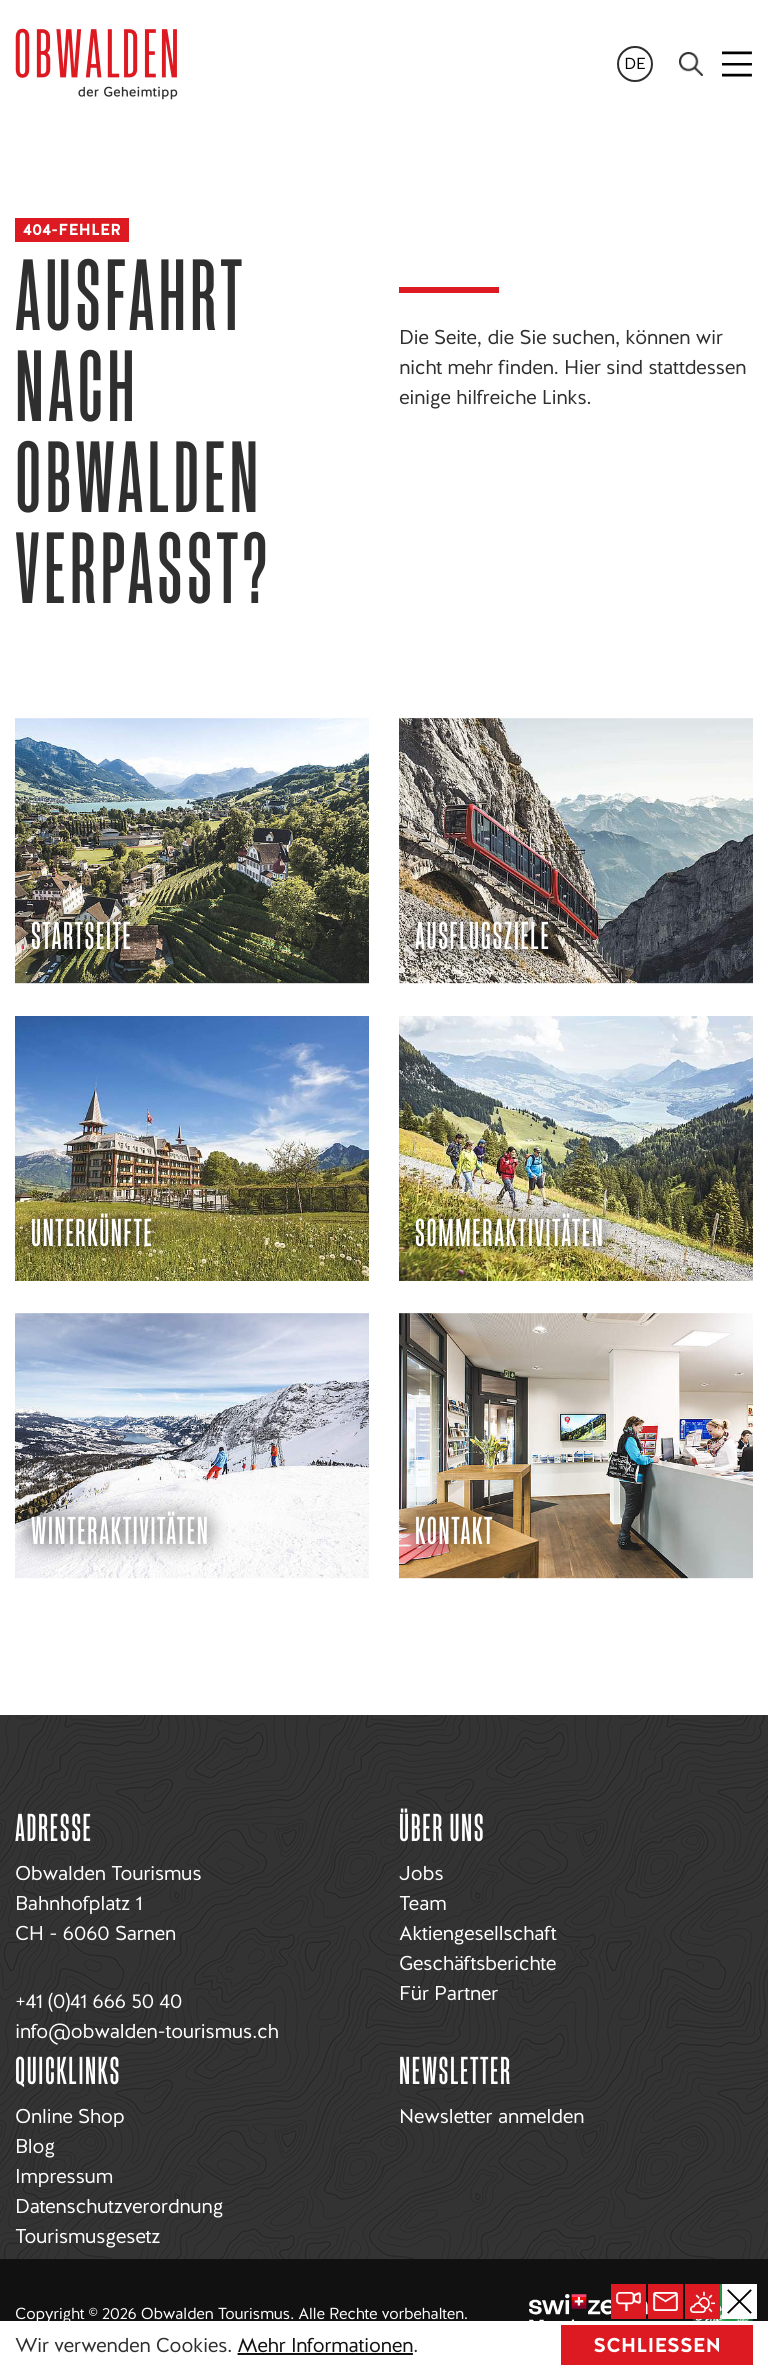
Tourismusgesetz (87, 2236)
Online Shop (69, 2116)
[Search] (691, 64)
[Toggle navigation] (738, 64)
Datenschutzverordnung (119, 2206)
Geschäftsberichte (477, 1963)
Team (422, 1903)
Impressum (64, 2176)
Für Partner (448, 1993)
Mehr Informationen (325, 2345)
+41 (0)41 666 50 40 (98, 2001)
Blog (35, 2146)
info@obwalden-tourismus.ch (146, 2031)
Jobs (421, 1873)
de (635, 63)
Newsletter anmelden (491, 2116)
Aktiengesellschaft (477, 1933)
